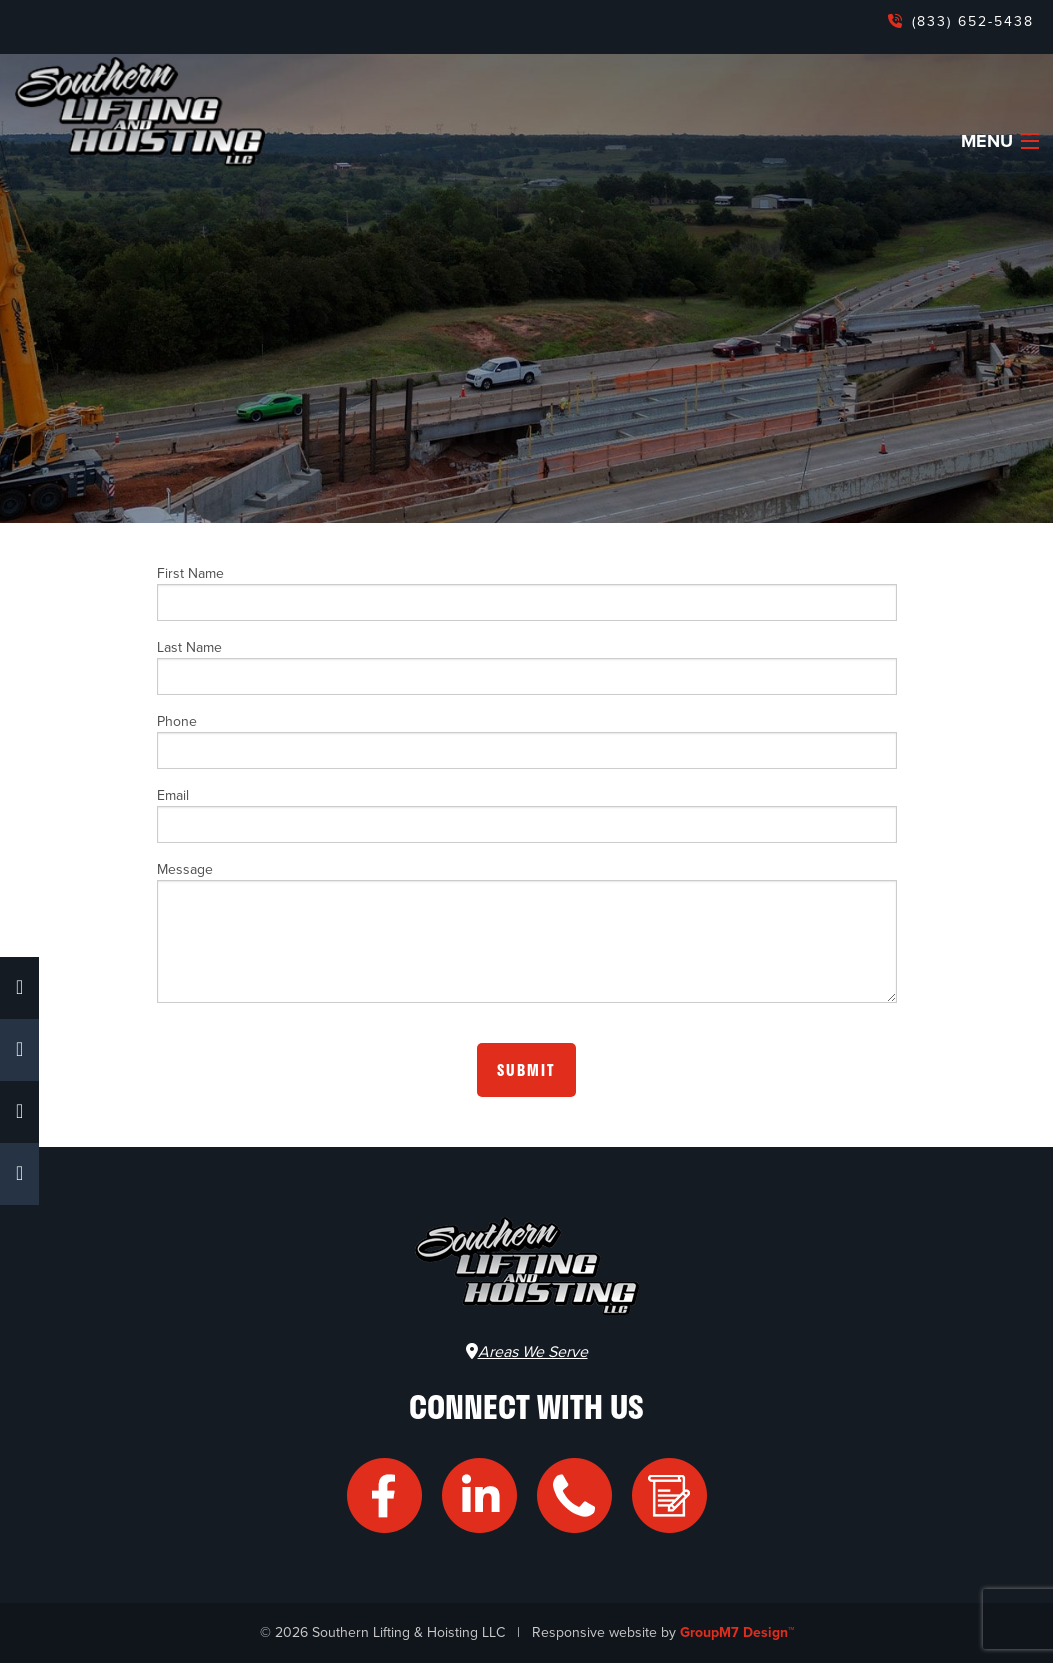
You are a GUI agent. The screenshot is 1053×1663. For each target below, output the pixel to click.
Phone (527, 741)
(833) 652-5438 (970, 21)
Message (527, 932)
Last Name (527, 667)
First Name (527, 593)
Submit (526, 1070)
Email (527, 815)
